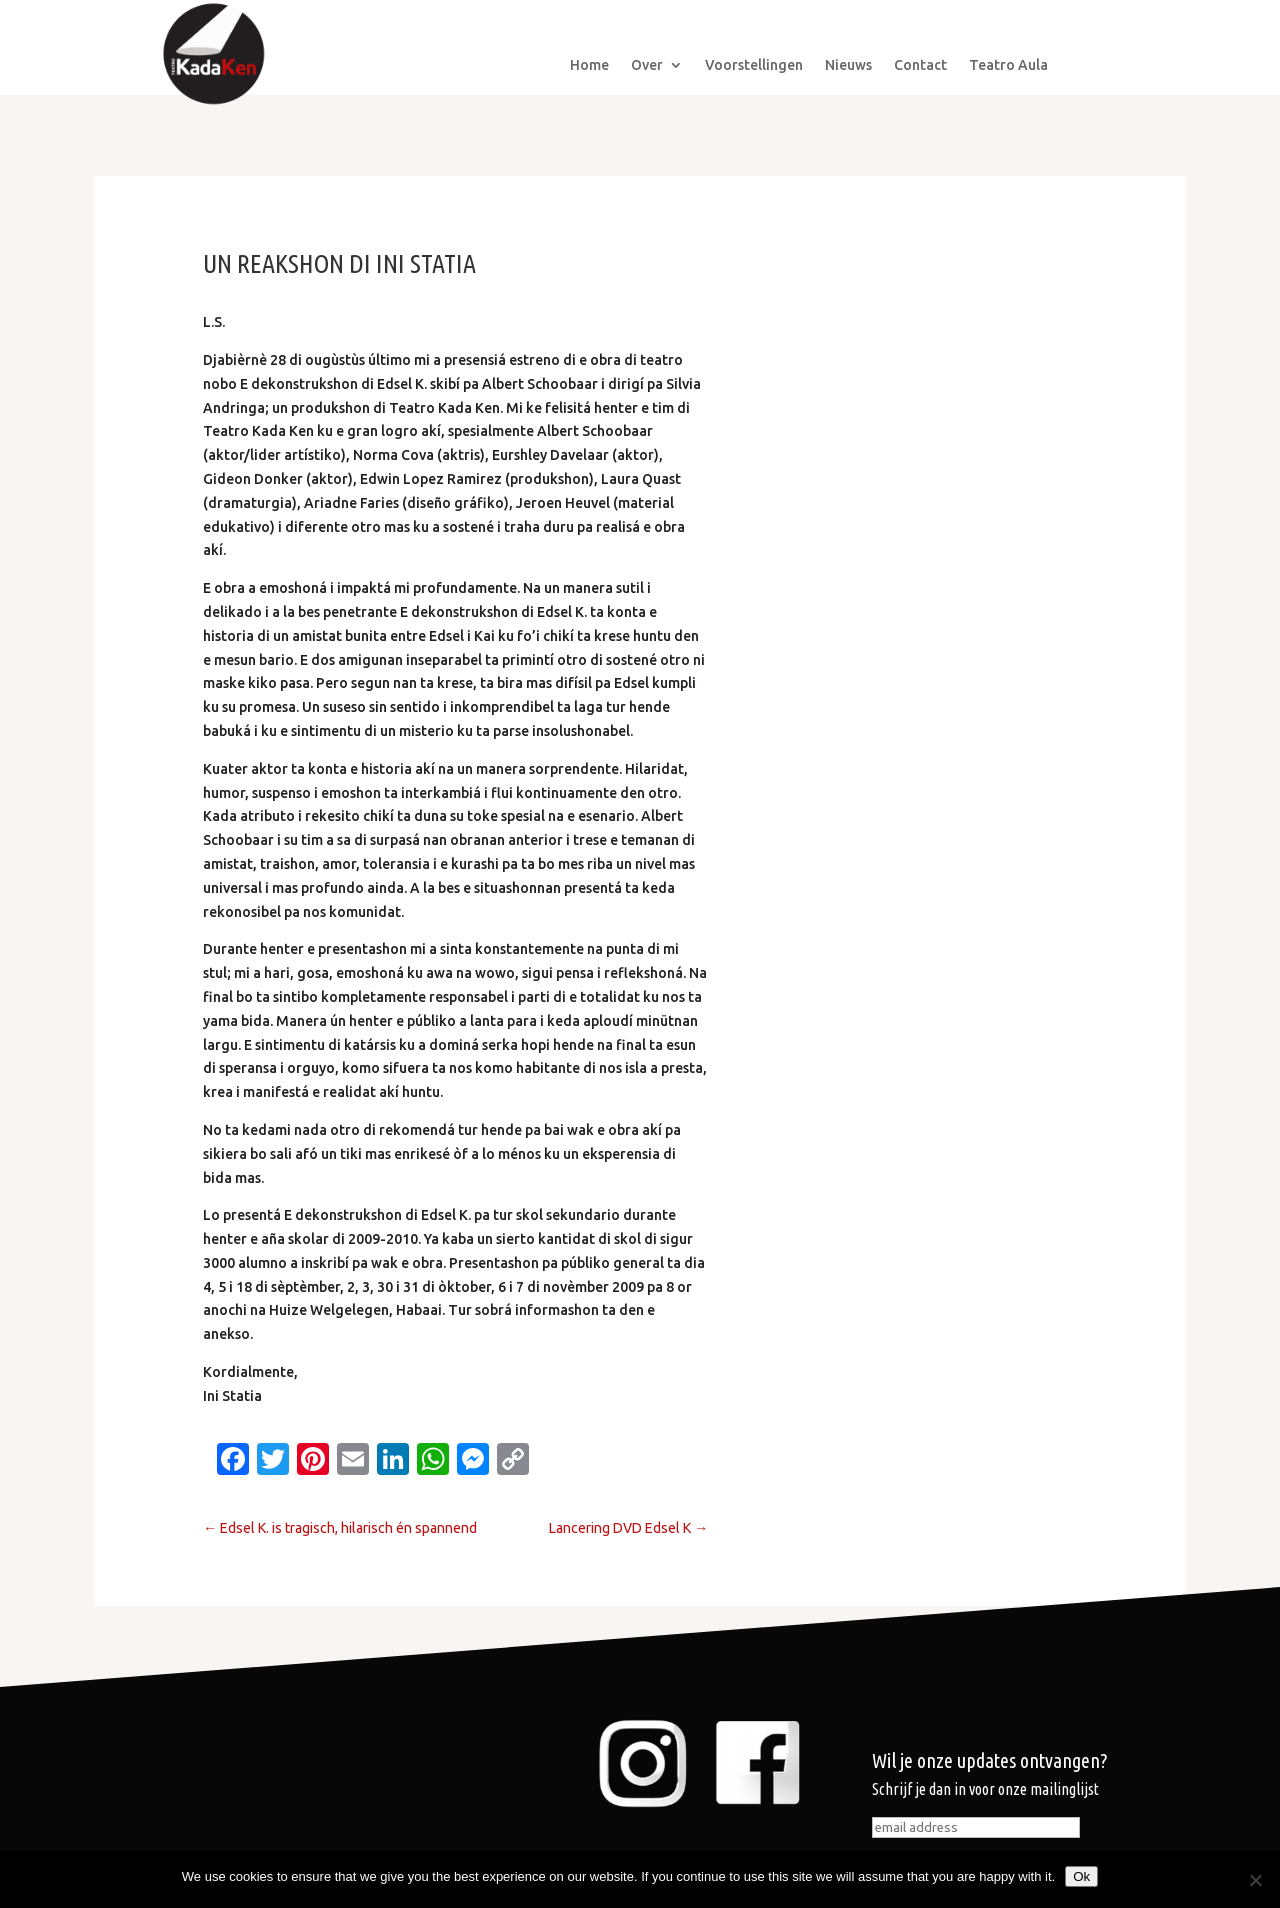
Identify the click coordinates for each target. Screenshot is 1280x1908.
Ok (1081, 1876)
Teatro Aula (1008, 65)
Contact (920, 65)
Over (647, 65)
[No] (1255, 1880)
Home (589, 65)
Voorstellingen (754, 65)
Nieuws (848, 65)
